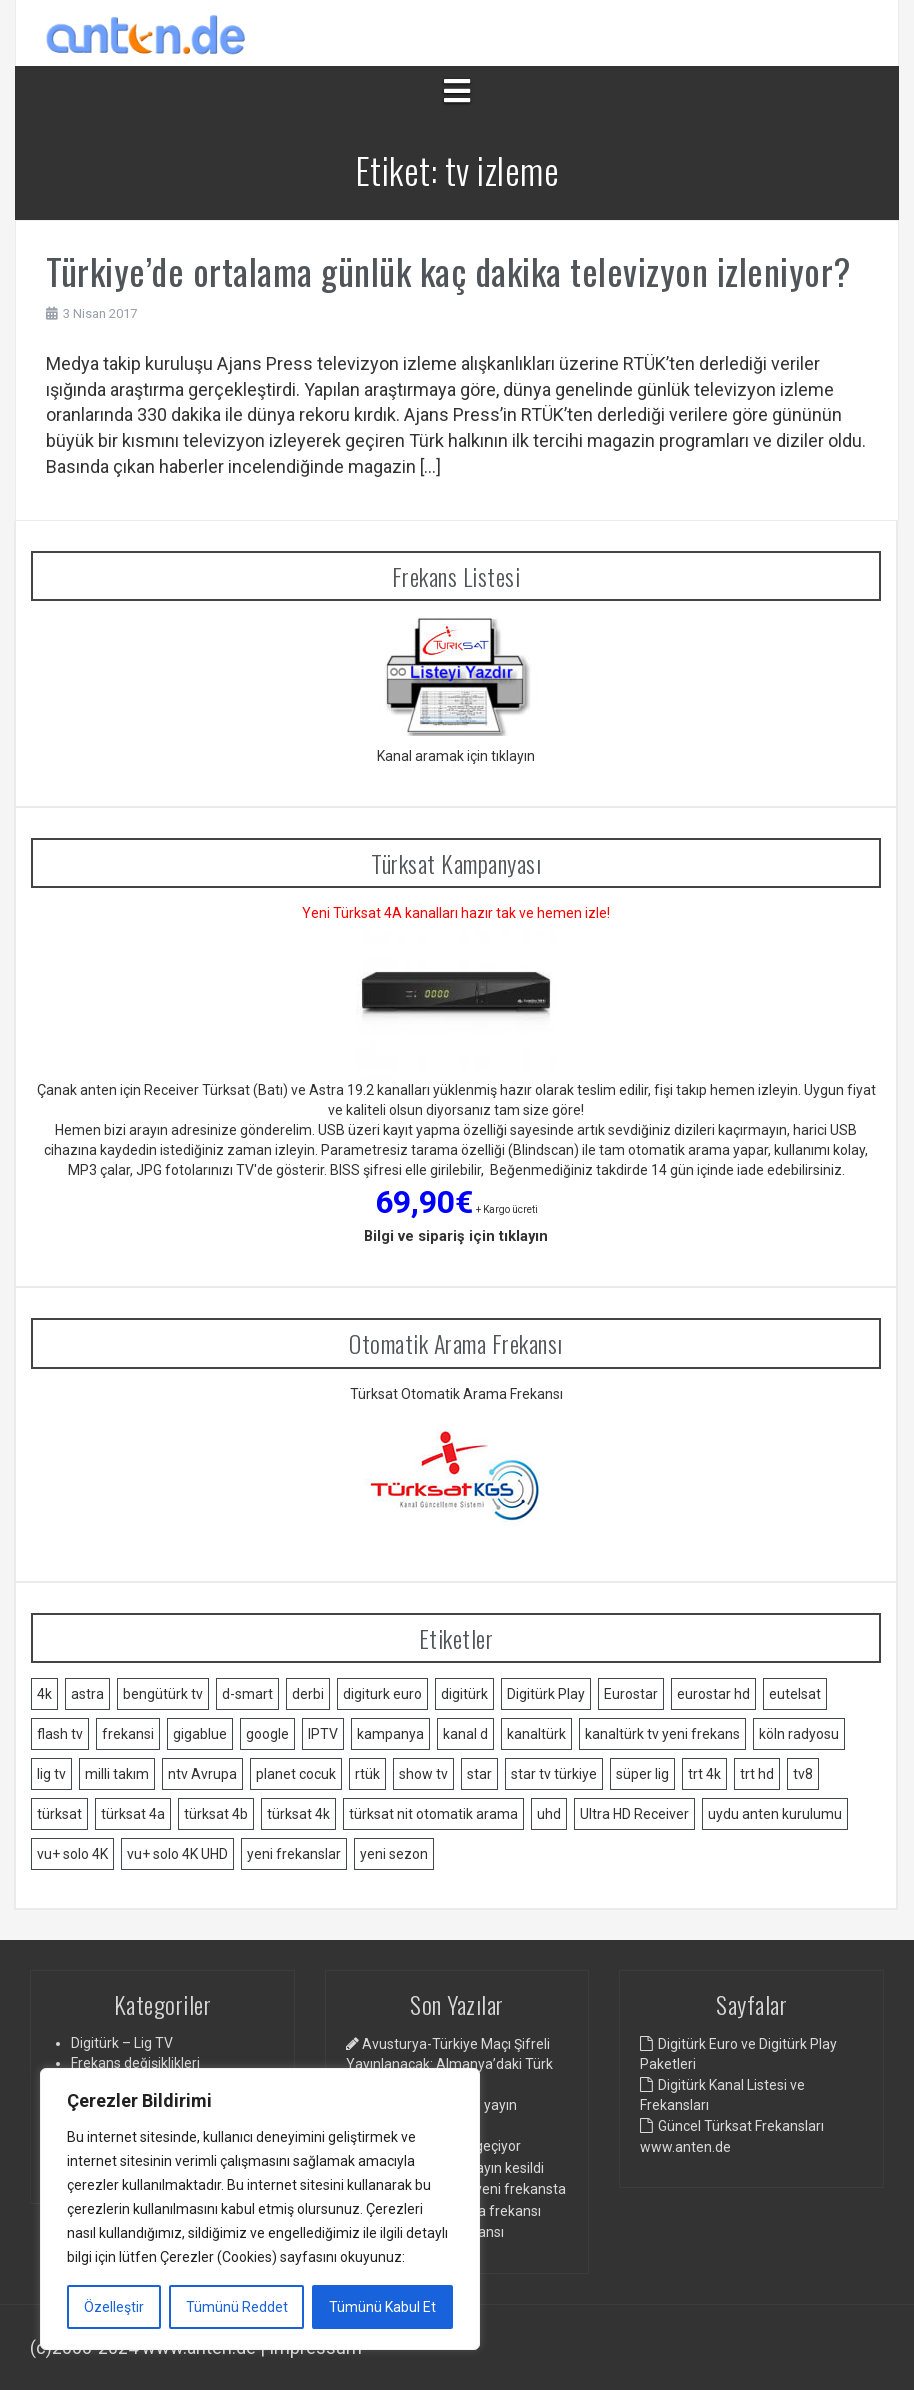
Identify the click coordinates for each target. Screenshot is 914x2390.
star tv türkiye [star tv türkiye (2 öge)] (554, 1774)
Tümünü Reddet (237, 2307)
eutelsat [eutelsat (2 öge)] (795, 1694)
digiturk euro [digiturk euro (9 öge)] (382, 1694)
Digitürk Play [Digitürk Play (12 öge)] (546, 1694)
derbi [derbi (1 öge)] (308, 1694)
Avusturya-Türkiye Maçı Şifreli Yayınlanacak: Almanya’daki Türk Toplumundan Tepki (449, 2064)
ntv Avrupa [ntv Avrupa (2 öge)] (202, 1774)
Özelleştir (114, 2307)
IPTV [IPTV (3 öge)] (323, 1734)
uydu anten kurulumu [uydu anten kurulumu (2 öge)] (775, 1814)
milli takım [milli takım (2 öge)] (117, 1774)
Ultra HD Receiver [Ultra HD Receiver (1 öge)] (634, 1814)
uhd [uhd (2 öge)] (549, 1814)
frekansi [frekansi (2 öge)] (128, 1734)
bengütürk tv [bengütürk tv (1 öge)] (163, 1694)
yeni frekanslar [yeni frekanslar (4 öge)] (294, 1854)
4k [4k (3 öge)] (44, 1694)
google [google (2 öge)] (267, 1734)
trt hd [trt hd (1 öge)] (757, 1774)
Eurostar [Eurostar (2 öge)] (631, 1694)
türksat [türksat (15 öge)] (59, 1814)
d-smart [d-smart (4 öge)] (247, 1694)
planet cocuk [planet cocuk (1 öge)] (296, 1774)
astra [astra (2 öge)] (87, 1694)
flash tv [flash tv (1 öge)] (60, 1734)
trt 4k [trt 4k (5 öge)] (704, 1774)
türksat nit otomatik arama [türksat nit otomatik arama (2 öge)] (433, 1814)
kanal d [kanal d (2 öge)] (465, 1734)
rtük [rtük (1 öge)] (367, 1774)
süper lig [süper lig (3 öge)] (642, 1774)
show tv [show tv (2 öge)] (423, 1774)
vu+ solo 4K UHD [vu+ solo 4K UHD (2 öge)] (177, 1854)
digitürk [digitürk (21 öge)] (464, 1694)
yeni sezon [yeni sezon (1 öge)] (394, 1854)
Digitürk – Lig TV (122, 2043)
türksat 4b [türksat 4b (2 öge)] (216, 1814)
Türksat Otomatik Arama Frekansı (456, 1394)
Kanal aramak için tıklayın (456, 756)
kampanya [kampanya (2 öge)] (390, 1734)
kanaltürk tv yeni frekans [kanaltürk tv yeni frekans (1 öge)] (662, 1734)
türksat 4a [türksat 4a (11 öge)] (133, 1814)
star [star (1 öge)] (479, 1774)
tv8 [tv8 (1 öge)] (803, 1774)
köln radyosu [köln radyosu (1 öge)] (799, 1734)
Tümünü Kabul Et (382, 2307)
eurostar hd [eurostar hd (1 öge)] (713, 1694)
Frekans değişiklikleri (135, 2063)
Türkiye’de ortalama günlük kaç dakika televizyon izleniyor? (448, 270)
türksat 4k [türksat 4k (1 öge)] (298, 1814)
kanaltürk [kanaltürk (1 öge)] (536, 1734)
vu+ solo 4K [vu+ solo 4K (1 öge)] (72, 1854)
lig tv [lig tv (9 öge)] (51, 1774)
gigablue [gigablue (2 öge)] (200, 1734)
